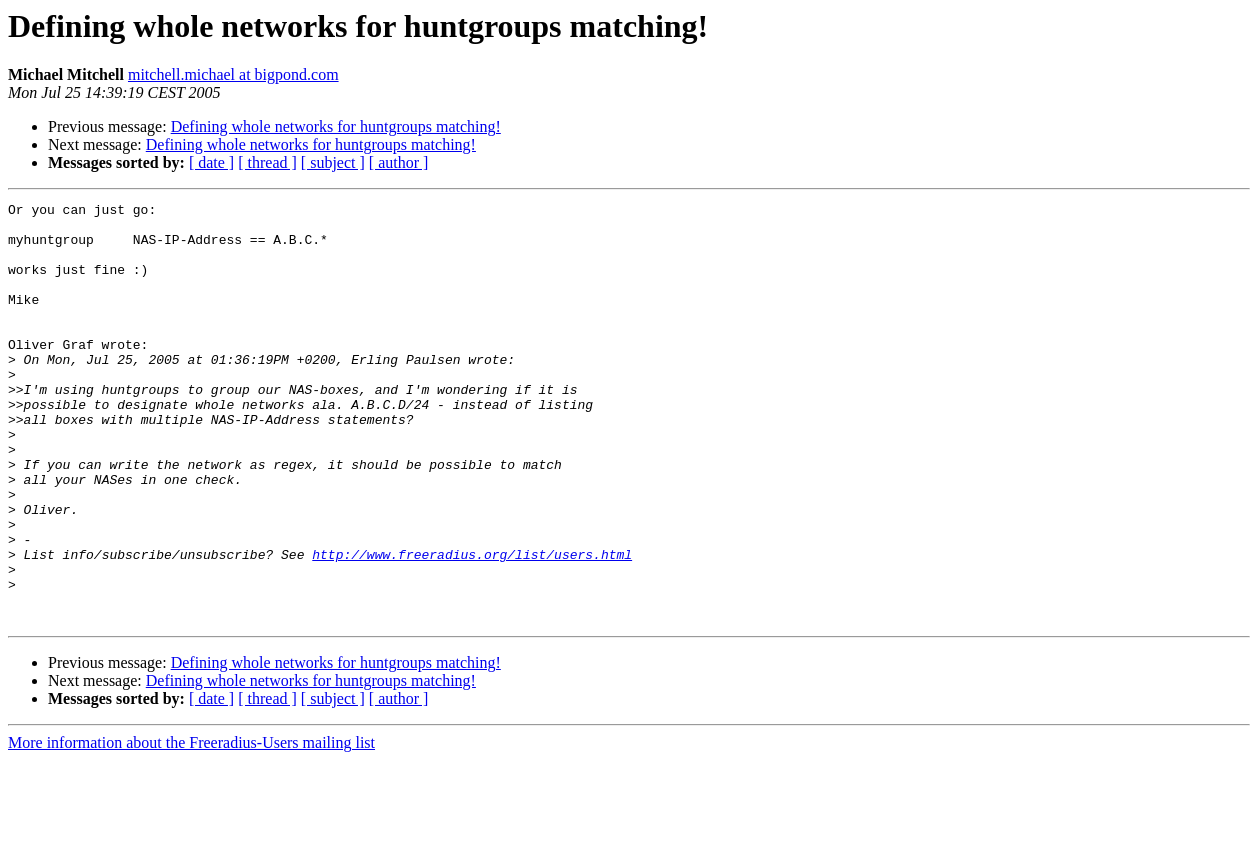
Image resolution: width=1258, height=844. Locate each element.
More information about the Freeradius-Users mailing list (191, 826)
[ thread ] (267, 162)
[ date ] (211, 162)
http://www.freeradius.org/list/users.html (472, 626)
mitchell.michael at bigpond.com (233, 74)
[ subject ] (333, 162)
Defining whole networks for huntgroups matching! (336, 126)
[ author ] (399, 162)
